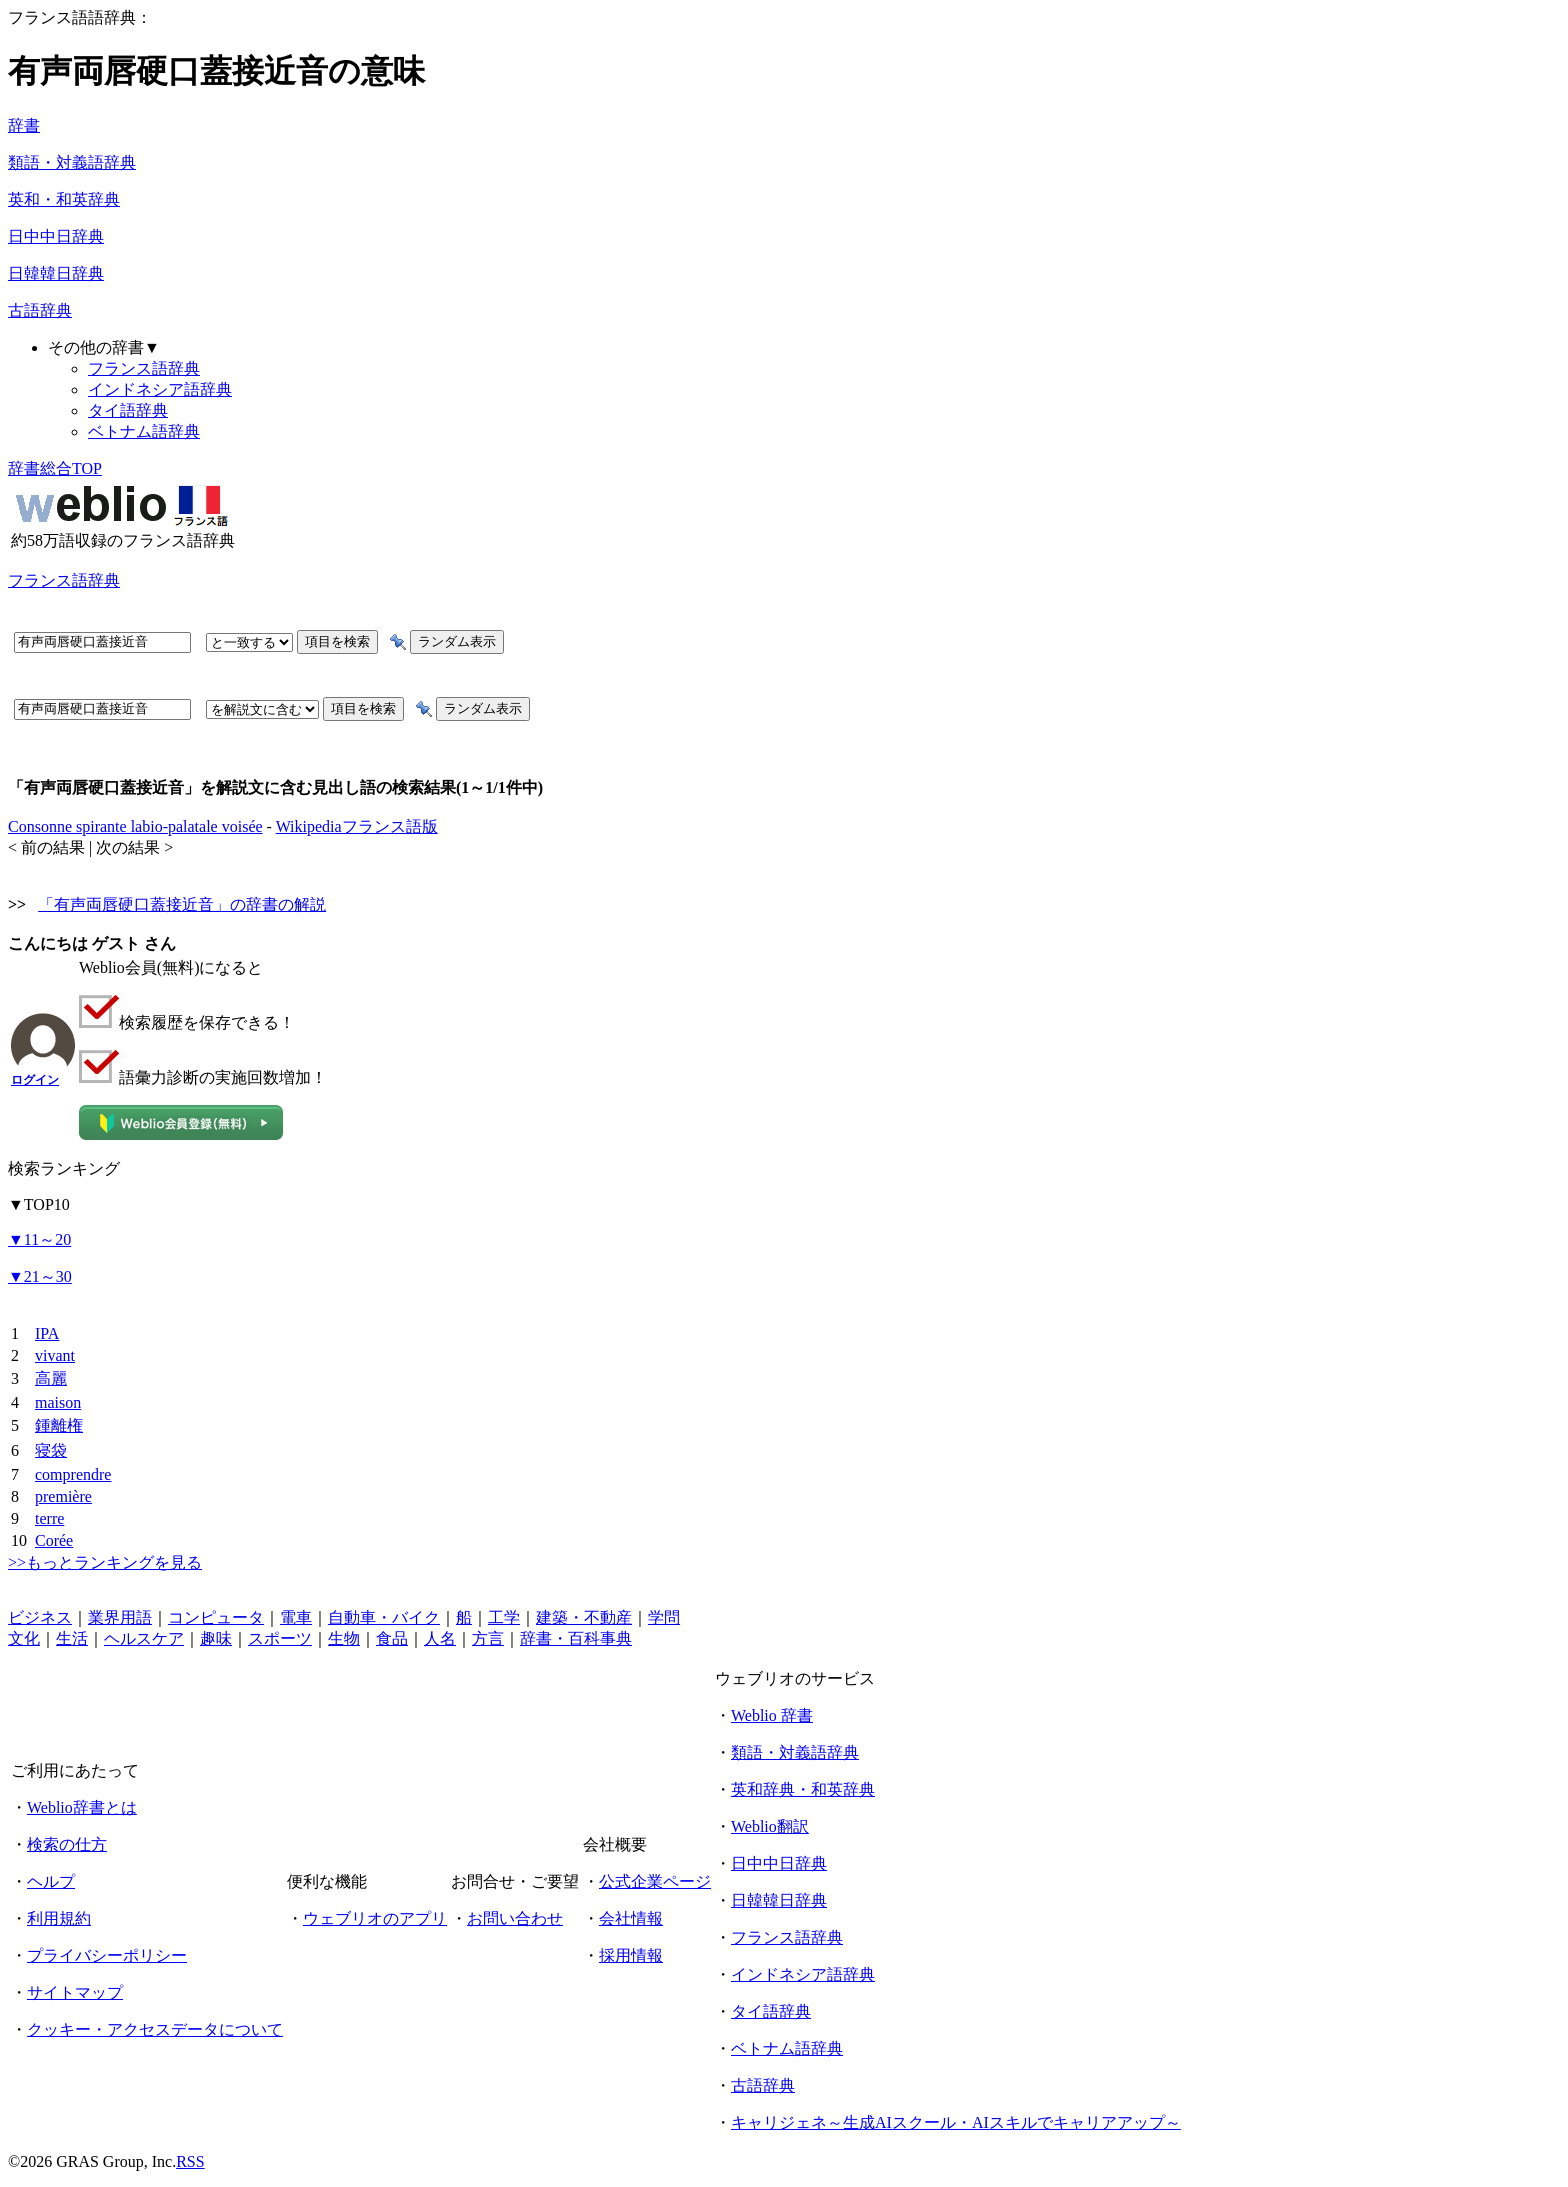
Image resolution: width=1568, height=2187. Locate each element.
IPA (47, 1333)
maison (58, 1402)
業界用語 (120, 1617)
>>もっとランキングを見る (105, 1562)
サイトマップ (75, 1992)
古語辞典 (40, 310)
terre (49, 1518)
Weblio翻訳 (770, 1826)
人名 (440, 1638)
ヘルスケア (144, 1638)
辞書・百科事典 (576, 1638)
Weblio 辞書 (772, 1715)
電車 (296, 1617)
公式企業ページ (655, 1881)
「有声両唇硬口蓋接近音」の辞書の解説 (182, 904)
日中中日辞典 (56, 236)
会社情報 (631, 1918)
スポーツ (280, 1638)
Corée (54, 1540)
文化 (24, 1638)
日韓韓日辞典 (56, 273)
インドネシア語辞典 (160, 389)
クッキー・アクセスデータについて (155, 2029)
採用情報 (631, 1955)
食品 (392, 1638)
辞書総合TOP (55, 468)
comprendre (73, 1474)
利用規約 (59, 1918)
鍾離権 (59, 1425)
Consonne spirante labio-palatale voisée (135, 826)
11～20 (39, 1239)
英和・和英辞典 (64, 199)
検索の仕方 (67, 1844)
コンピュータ (216, 1617)
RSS (190, 2161)
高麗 (51, 1378)
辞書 (24, 125)
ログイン (35, 1080)
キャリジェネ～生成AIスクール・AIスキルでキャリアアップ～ (956, 2122)
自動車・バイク (384, 1617)
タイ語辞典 (128, 410)
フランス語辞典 (144, 368)
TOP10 (39, 1204)
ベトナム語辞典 (144, 431)
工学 (504, 1617)
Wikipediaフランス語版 (357, 826)
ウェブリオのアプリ (375, 1918)
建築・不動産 (584, 1617)
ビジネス (40, 1617)
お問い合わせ (515, 1918)
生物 (344, 1638)
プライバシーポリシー (107, 1955)
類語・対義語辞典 (72, 162)
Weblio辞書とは (82, 1807)
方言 (488, 1638)
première (63, 1496)
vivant (55, 1355)
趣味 (216, 1638)
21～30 (40, 1276)
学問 (664, 1617)
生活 (72, 1638)
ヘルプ (51, 1881)
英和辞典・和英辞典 (803, 1789)
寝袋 (51, 1450)
